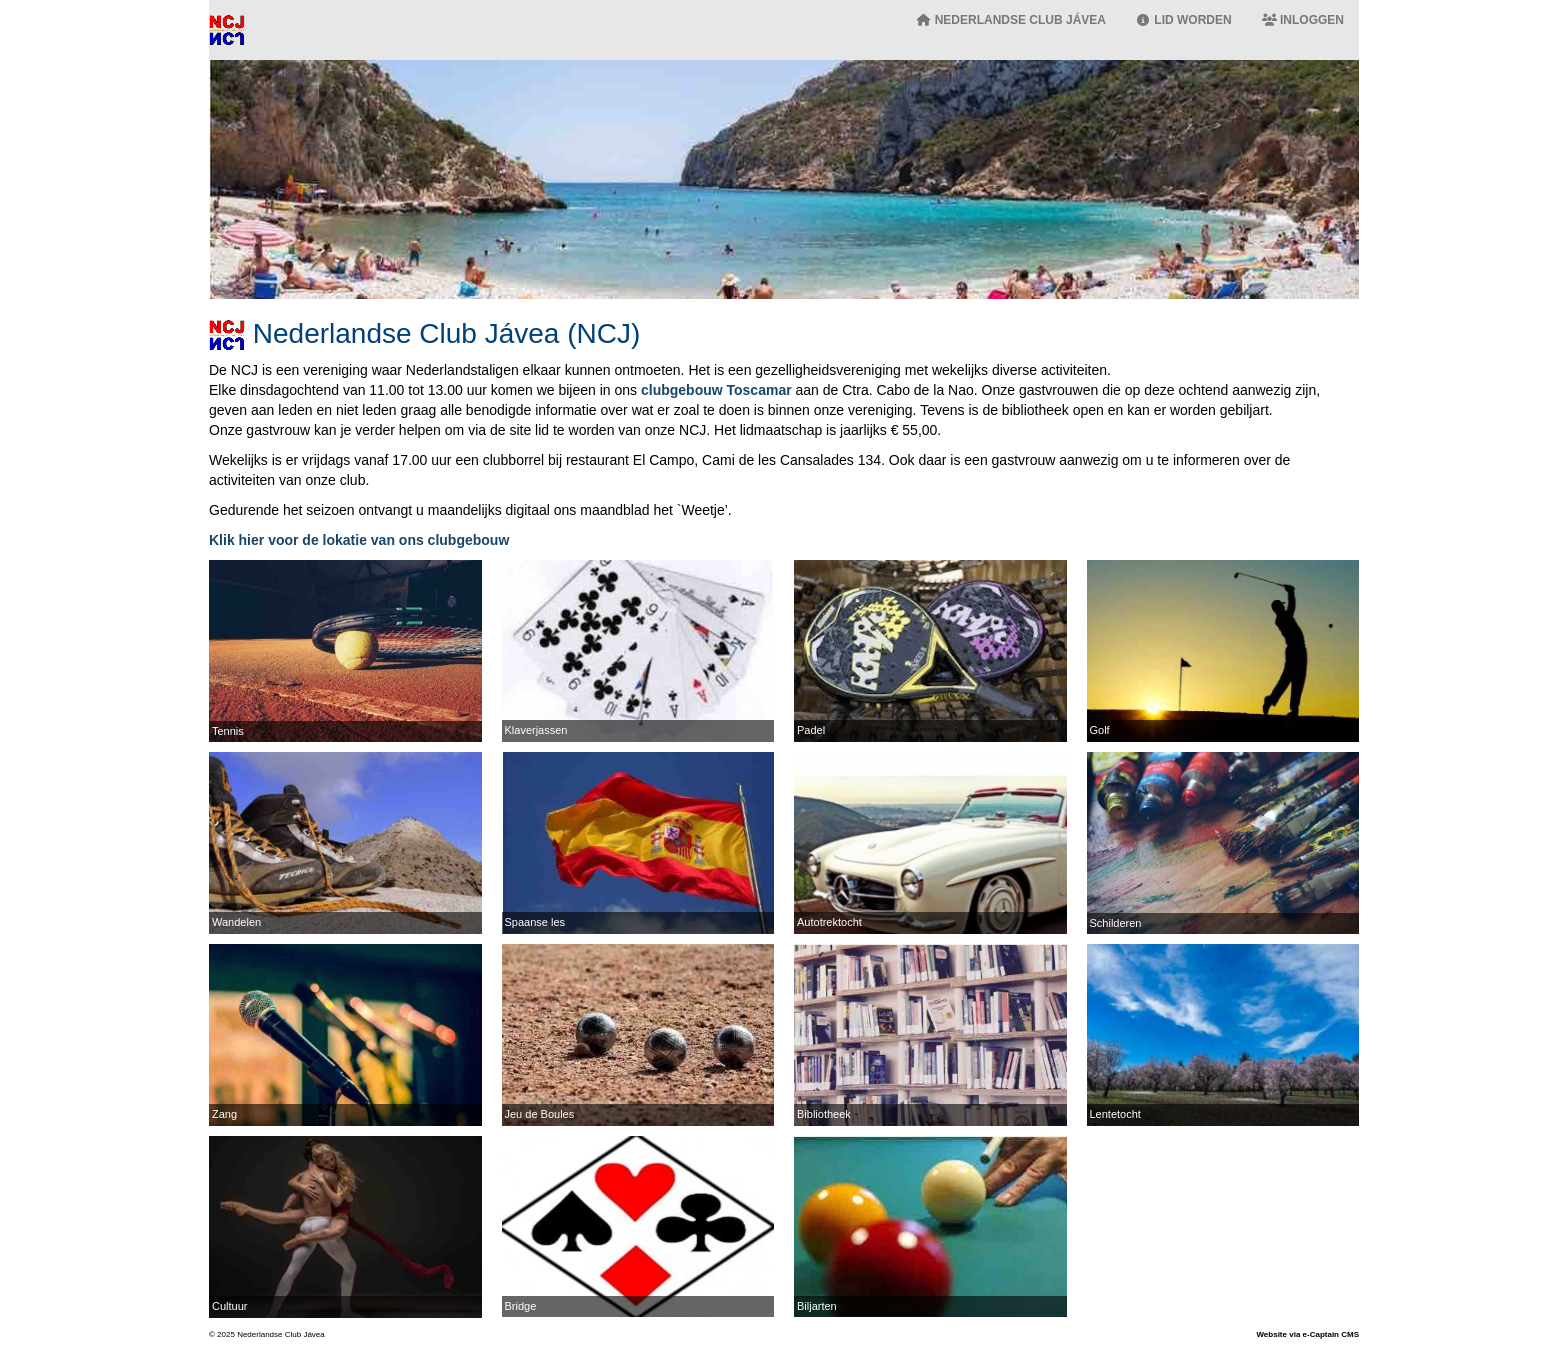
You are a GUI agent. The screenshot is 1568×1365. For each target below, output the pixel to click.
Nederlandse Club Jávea (1011, 20)
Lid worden (1184, 20)
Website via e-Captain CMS (1307, 1334)
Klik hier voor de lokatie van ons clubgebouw (359, 540)
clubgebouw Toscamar (716, 390)
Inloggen (1303, 20)
